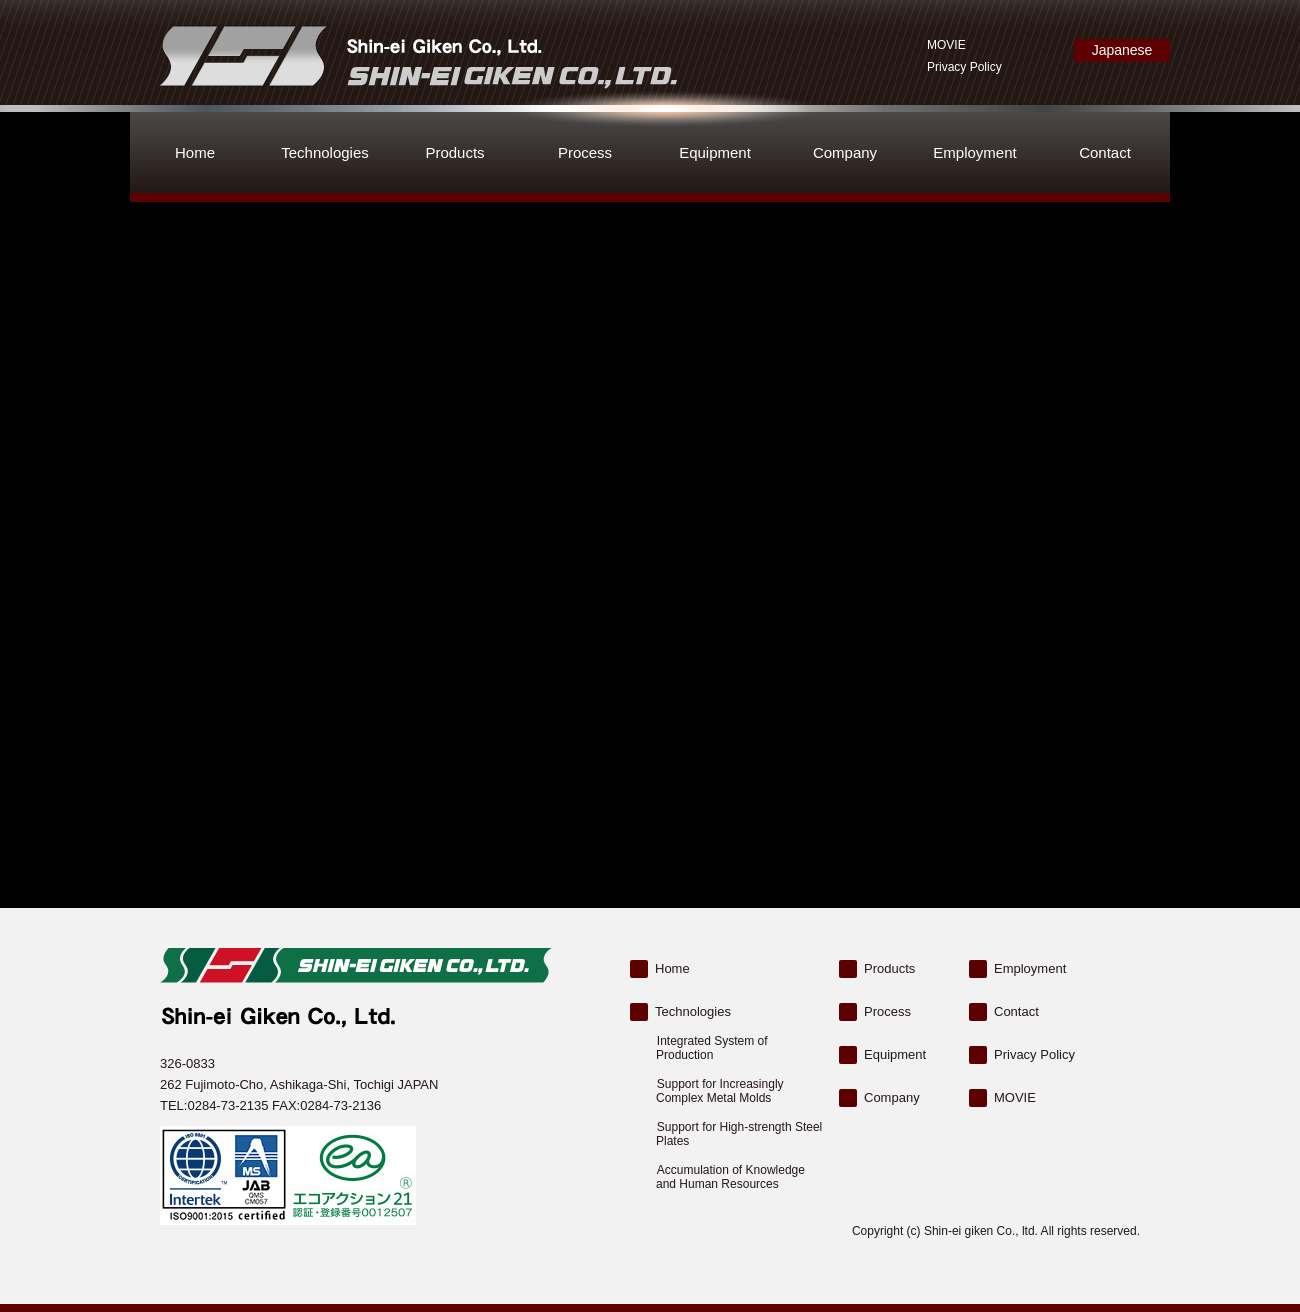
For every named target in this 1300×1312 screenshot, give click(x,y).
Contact (1105, 152)
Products (454, 152)
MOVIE (946, 45)
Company (845, 152)
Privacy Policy (964, 67)
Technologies (325, 152)
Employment (974, 152)
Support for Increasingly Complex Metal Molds (720, 1091)
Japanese (1122, 54)
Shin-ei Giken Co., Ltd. (415, 55)
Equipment (715, 152)
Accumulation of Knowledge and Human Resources (730, 1177)
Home (195, 152)
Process (585, 152)
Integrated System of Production (712, 1048)
